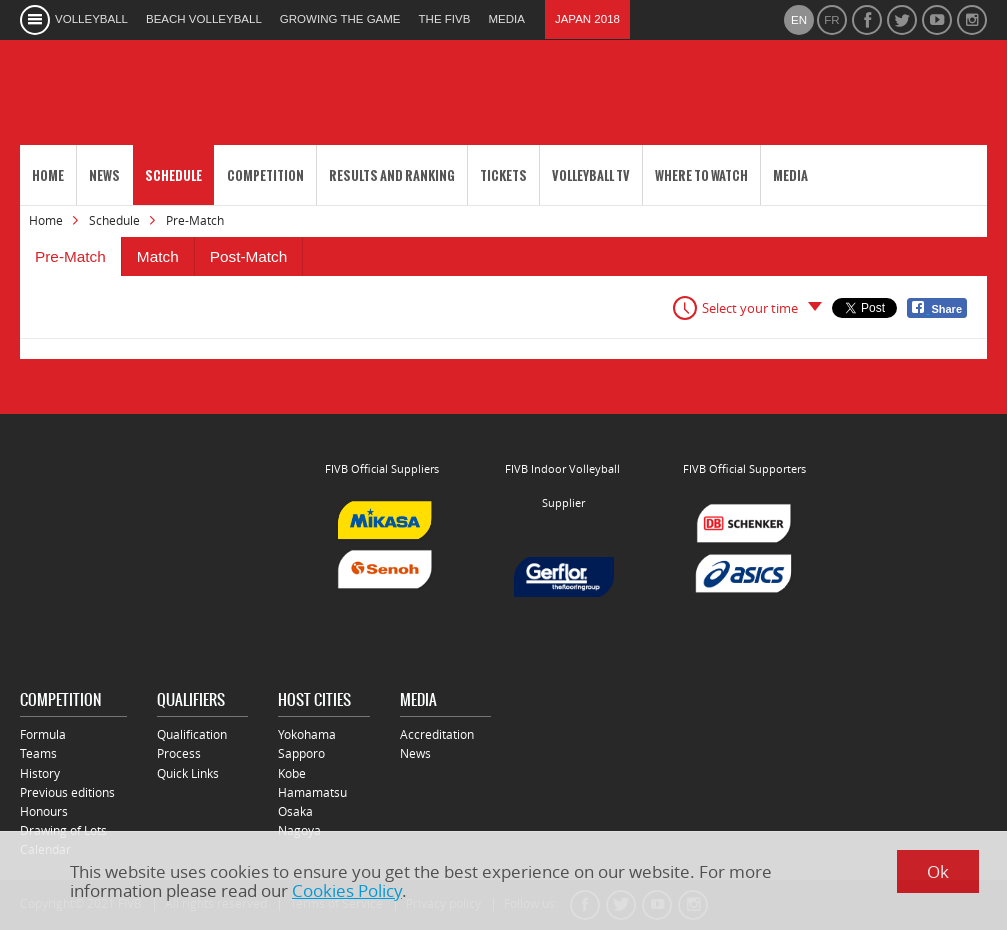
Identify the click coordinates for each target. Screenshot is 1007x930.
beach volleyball (204, 19)
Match (158, 256)
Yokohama (307, 734)
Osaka (295, 811)
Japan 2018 (587, 19)
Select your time (750, 308)
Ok (938, 871)
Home (48, 175)
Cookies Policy (347, 890)
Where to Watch (701, 175)
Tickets (503, 175)
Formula (43, 734)
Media (790, 175)
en (799, 20)
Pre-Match (70, 256)
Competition (265, 175)
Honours (44, 811)
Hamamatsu (312, 792)
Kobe (292, 773)
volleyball (91, 19)
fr (831, 20)
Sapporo (301, 753)
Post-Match (249, 256)
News (104, 175)
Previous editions (67, 792)
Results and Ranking (392, 175)
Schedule (173, 175)
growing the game (340, 19)
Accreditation (437, 734)
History (40, 773)
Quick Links (188, 773)
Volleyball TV (591, 175)
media (506, 19)
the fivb (445, 19)
